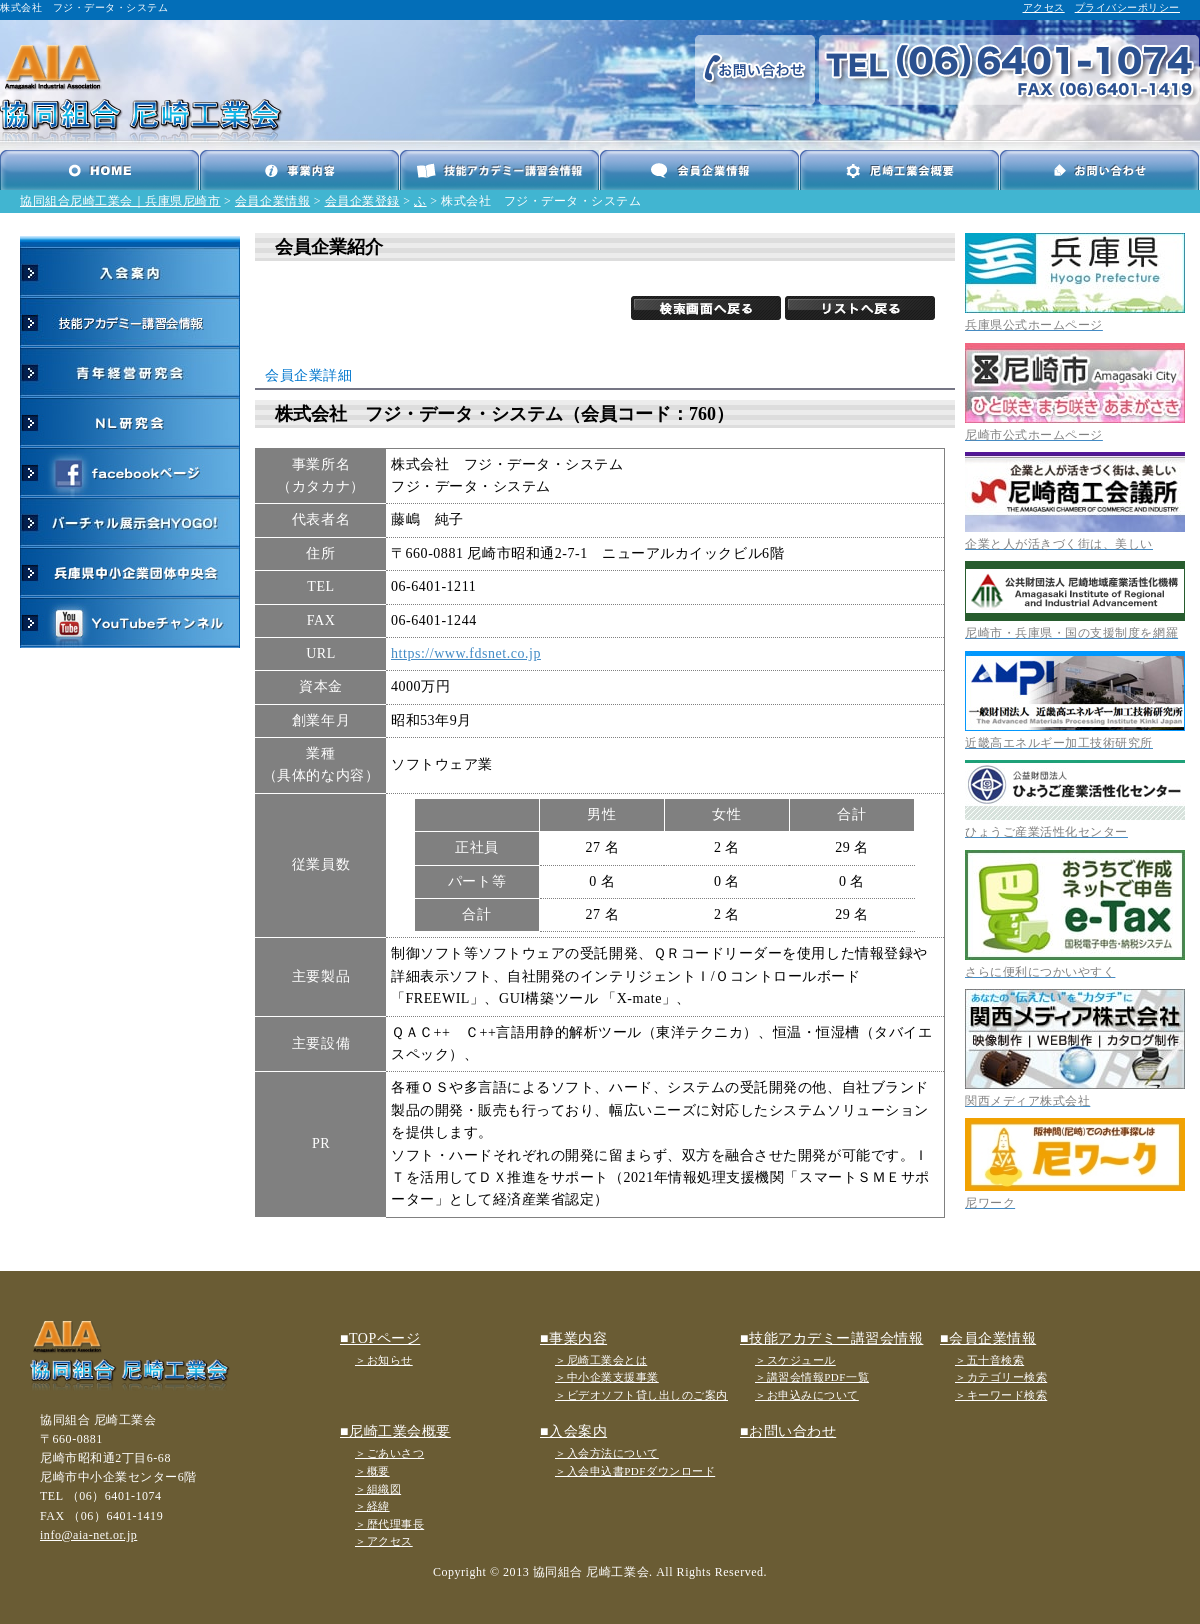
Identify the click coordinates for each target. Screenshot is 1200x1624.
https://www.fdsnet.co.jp (466, 653)
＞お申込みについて (807, 1395)
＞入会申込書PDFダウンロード (635, 1471)
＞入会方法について (607, 1453)
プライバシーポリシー (1127, 7)
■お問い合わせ (788, 1431)
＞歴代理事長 (389, 1524)
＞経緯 (372, 1506)
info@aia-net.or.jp (88, 1535)
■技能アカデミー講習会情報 (831, 1338)
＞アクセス (384, 1541)
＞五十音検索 (989, 1360)
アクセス (1044, 7)
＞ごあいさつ (389, 1453)
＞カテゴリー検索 (1001, 1377)
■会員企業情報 (988, 1338)
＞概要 (372, 1471)
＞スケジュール (795, 1360)
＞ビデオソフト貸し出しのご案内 (641, 1395)
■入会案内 (573, 1431)
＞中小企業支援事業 (607, 1377)
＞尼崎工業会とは (601, 1360)
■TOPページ (380, 1338)
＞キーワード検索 (1001, 1395)
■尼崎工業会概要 (395, 1431)
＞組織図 (378, 1489)
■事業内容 (573, 1338)
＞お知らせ (384, 1360)
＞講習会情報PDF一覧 (812, 1377)
